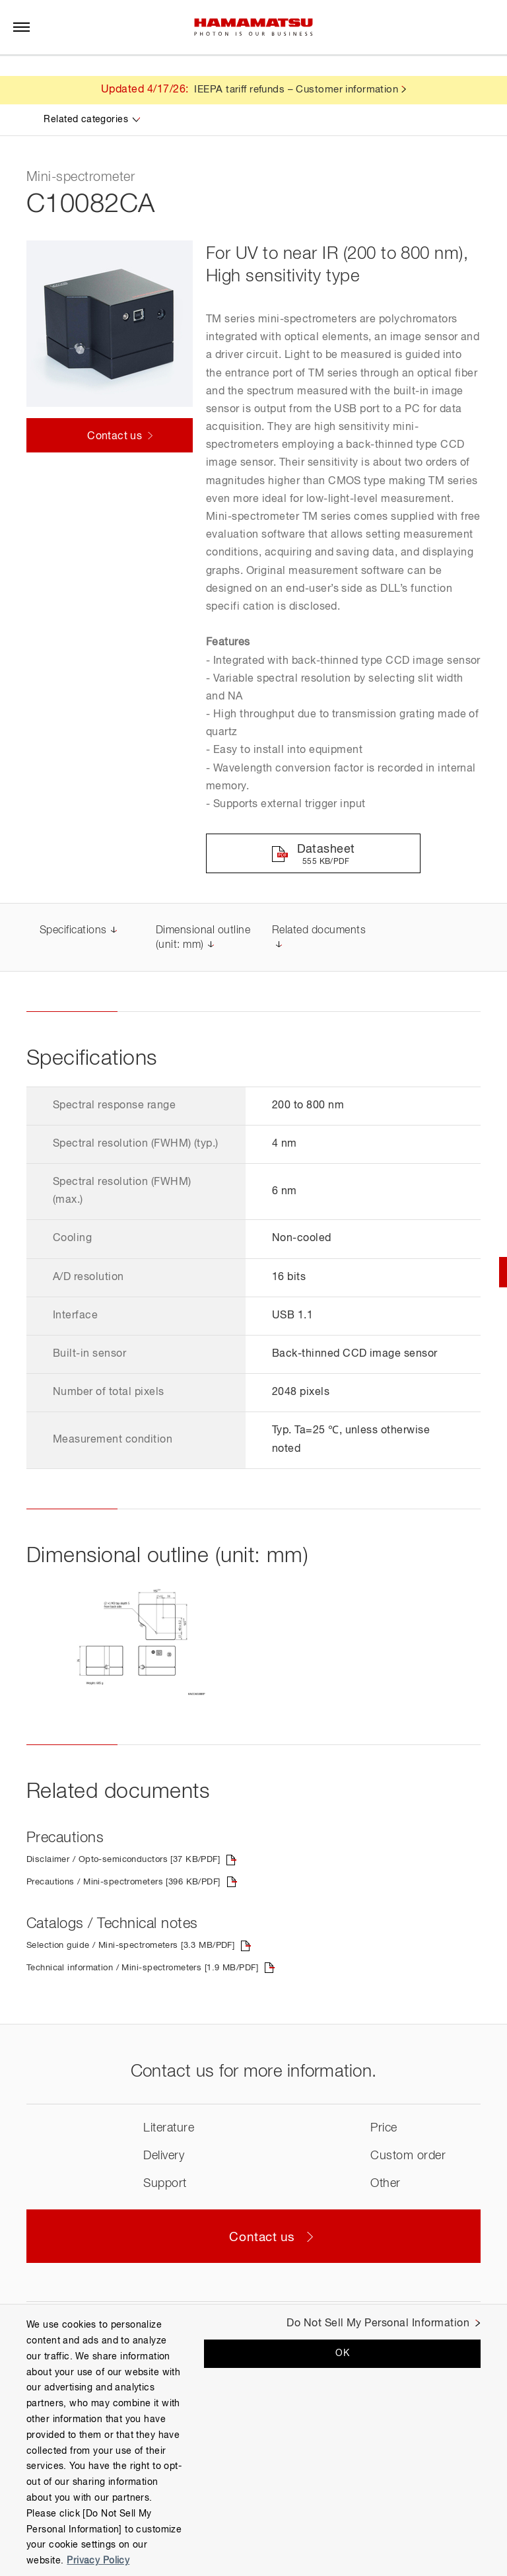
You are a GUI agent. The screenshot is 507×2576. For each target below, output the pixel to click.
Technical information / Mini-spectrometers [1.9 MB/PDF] (169, 1973)
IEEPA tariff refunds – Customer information (296, 90)
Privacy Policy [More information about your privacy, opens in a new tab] (98, 2560)
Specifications (73, 934)
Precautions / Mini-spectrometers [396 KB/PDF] (145, 1886)
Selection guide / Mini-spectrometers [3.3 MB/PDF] (154, 1950)
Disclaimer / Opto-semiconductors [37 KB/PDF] (144, 1864)
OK (342, 2353)
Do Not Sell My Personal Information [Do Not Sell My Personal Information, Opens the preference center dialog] (378, 2323)
